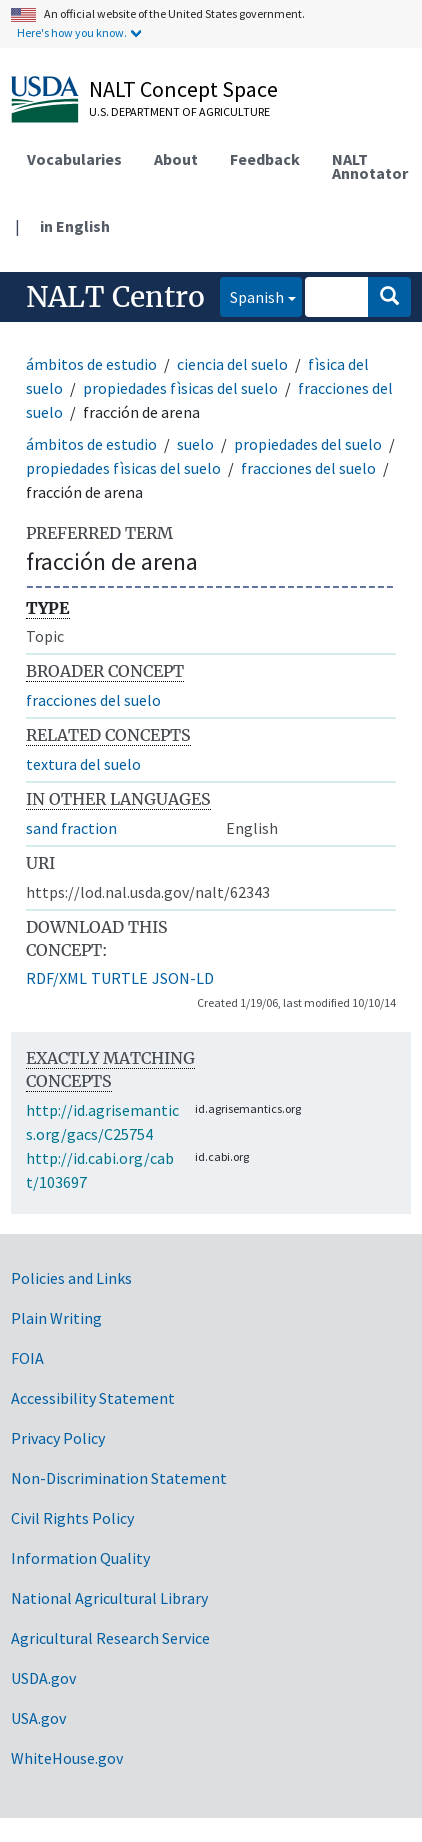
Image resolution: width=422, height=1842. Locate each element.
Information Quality (80, 1558)
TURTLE (119, 978)
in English (75, 226)
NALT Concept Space (183, 89)
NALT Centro (115, 297)
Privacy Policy (58, 1438)
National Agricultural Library (109, 1598)
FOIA (27, 1358)
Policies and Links (71, 1278)
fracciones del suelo (308, 468)
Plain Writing (56, 1318)
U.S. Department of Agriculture (179, 111)
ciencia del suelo (232, 364)
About (176, 159)
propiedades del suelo (308, 444)
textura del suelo (83, 764)
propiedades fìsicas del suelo (180, 388)
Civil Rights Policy (72, 1518)
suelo (195, 444)
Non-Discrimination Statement (119, 1478)
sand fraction (71, 828)
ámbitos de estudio (91, 364)
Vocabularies (74, 159)
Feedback (265, 159)
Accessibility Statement (93, 1398)
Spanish (252, 295)
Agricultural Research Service (110, 1638)
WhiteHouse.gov (67, 1758)
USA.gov (38, 1718)
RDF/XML (56, 978)
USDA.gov (43, 1678)
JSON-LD (183, 978)
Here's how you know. (72, 32)
